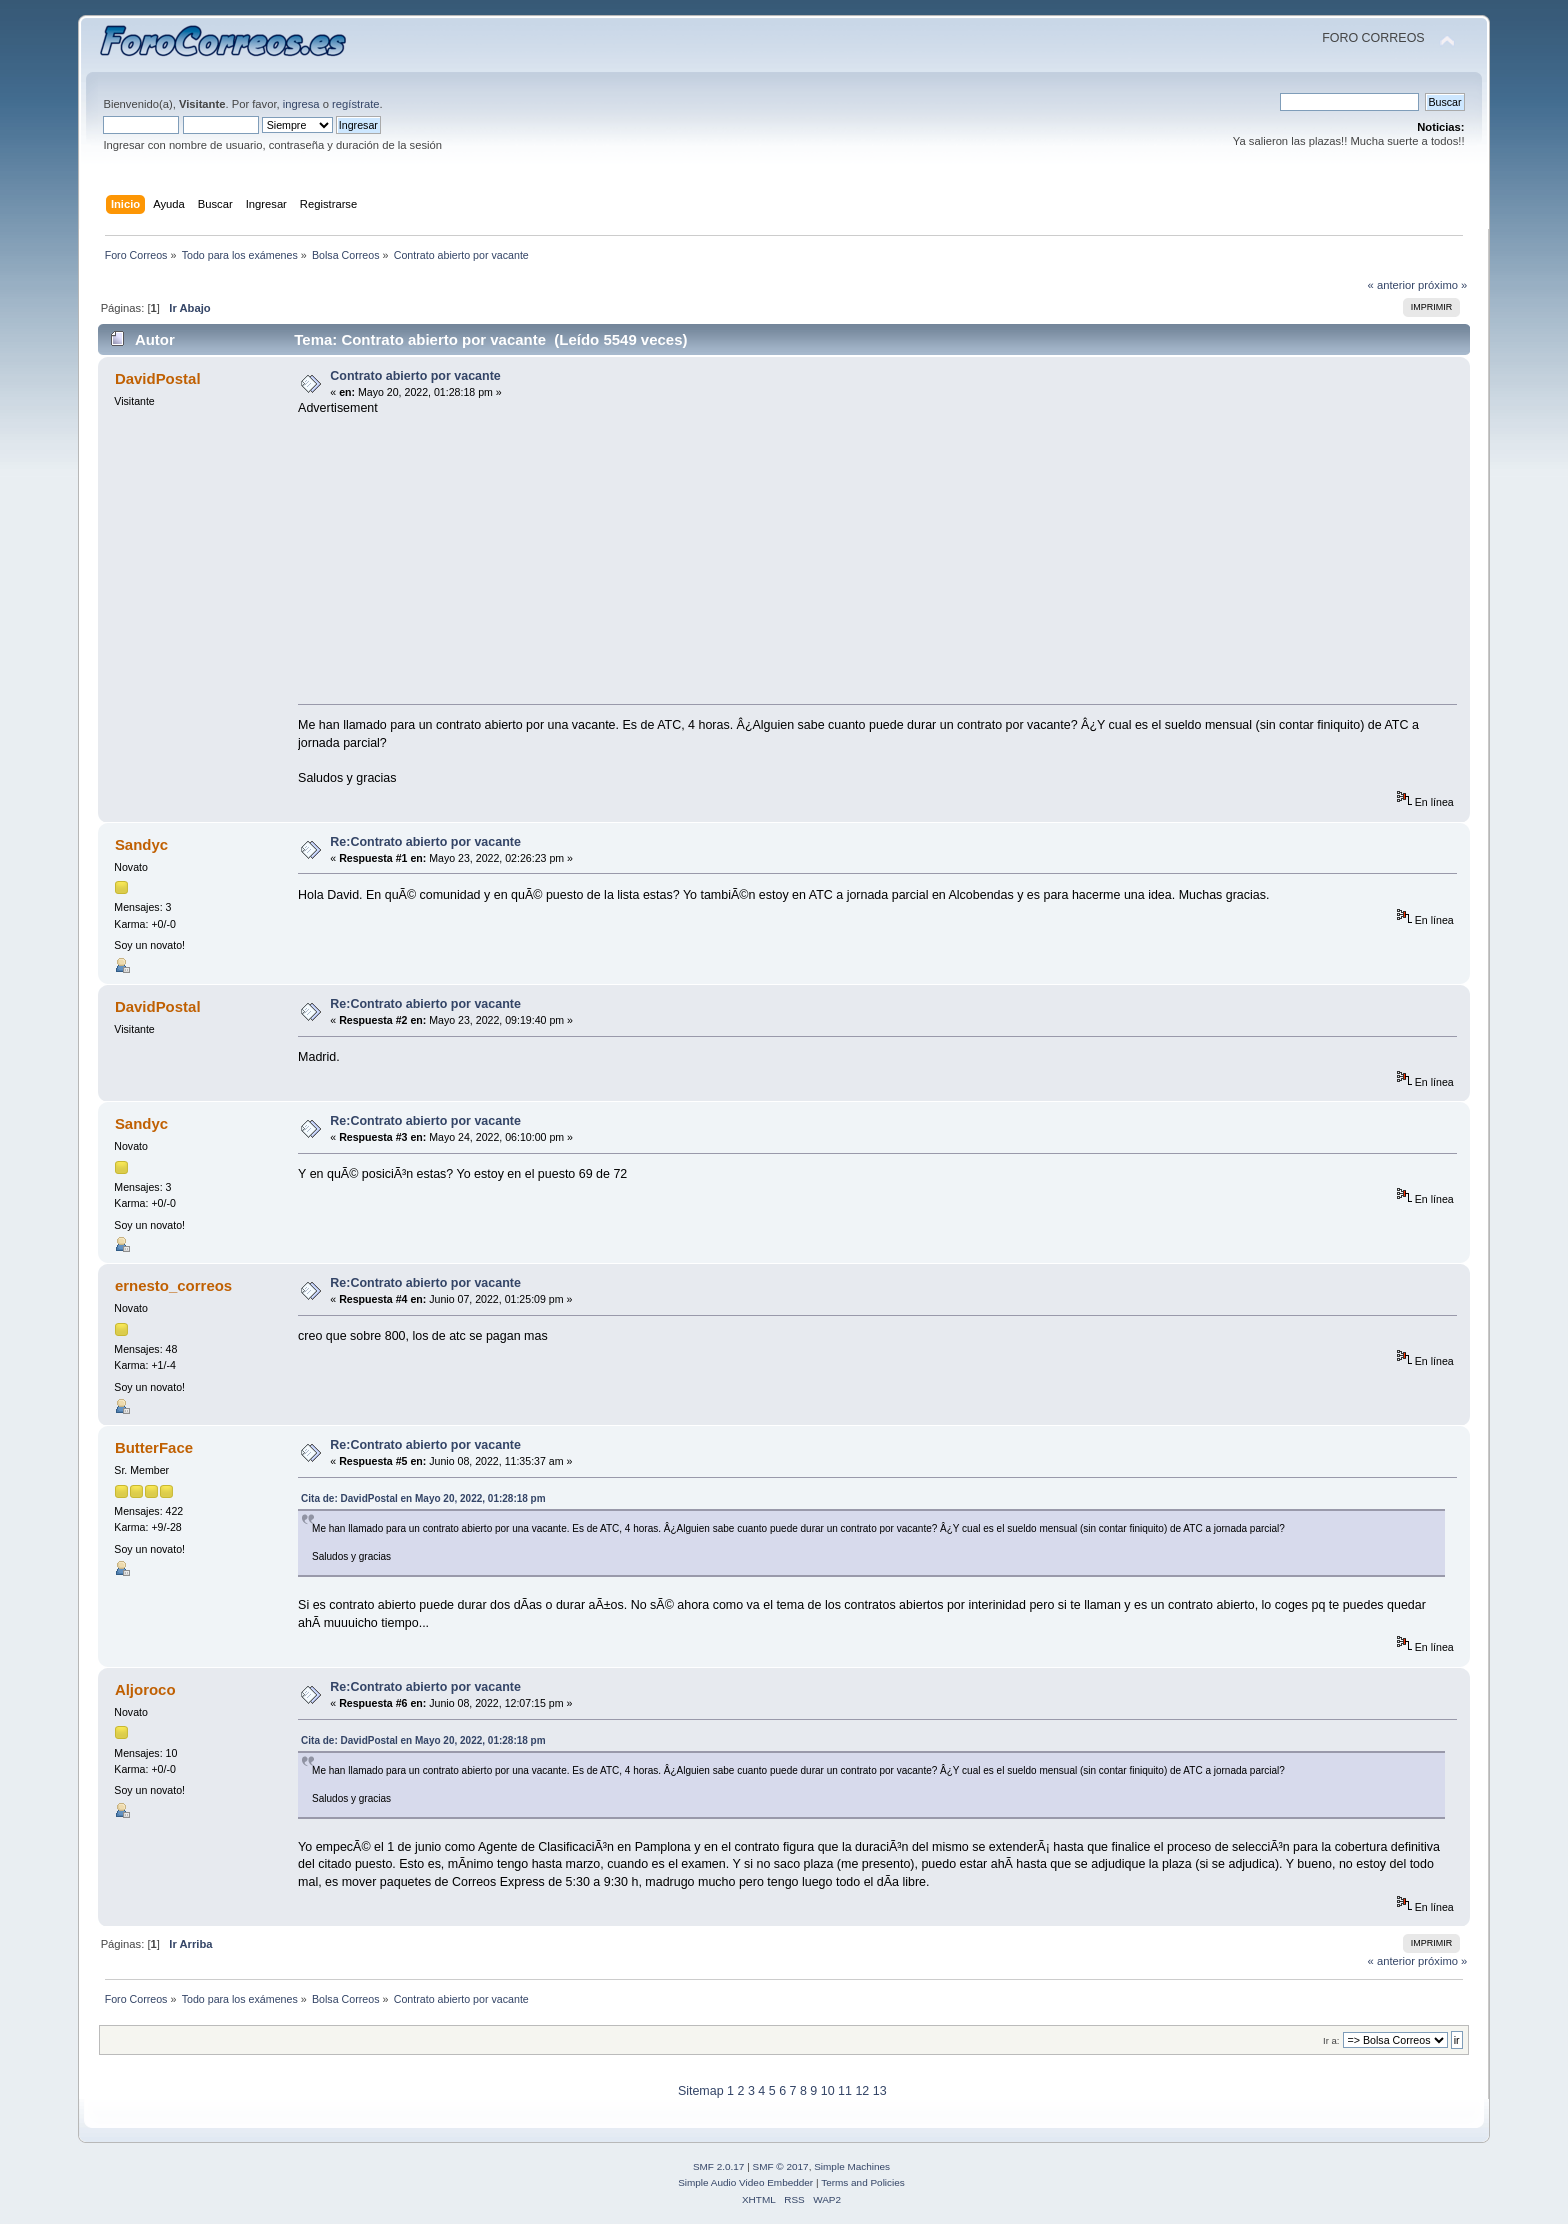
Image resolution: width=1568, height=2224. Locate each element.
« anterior (1391, 285)
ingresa (301, 104)
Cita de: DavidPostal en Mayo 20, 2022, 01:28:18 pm (423, 1498)
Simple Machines (852, 2166)
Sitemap (701, 2091)
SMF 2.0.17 (719, 2166)
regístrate (355, 104)
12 (862, 2091)
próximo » (1442, 285)
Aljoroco (145, 1689)
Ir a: (1331, 2040)
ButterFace (154, 1447)
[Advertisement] (884, 556)
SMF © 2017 (781, 2166)
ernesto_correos (173, 1285)
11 (845, 2091)
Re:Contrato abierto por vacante (425, 842)
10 (828, 2091)
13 (880, 2091)
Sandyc (141, 844)
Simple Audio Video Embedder (745, 2182)
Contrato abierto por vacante (415, 376)
